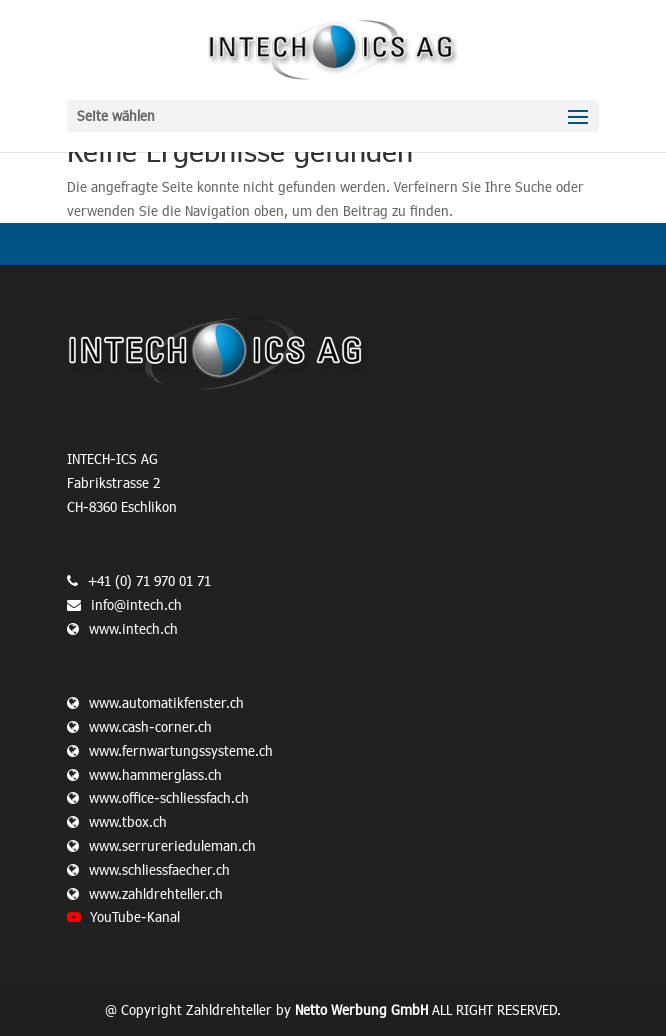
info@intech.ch (136, 604)
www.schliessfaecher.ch (159, 869)
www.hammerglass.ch (155, 774)
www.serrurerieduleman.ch (172, 845)
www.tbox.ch (128, 821)
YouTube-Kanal (135, 916)
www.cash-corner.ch (150, 726)
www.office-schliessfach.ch (169, 797)
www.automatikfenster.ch (166, 702)
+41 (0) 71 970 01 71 (149, 580)
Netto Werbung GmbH (361, 1009)
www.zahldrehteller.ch (156, 893)
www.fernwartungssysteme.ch (181, 750)
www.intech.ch (122, 628)
